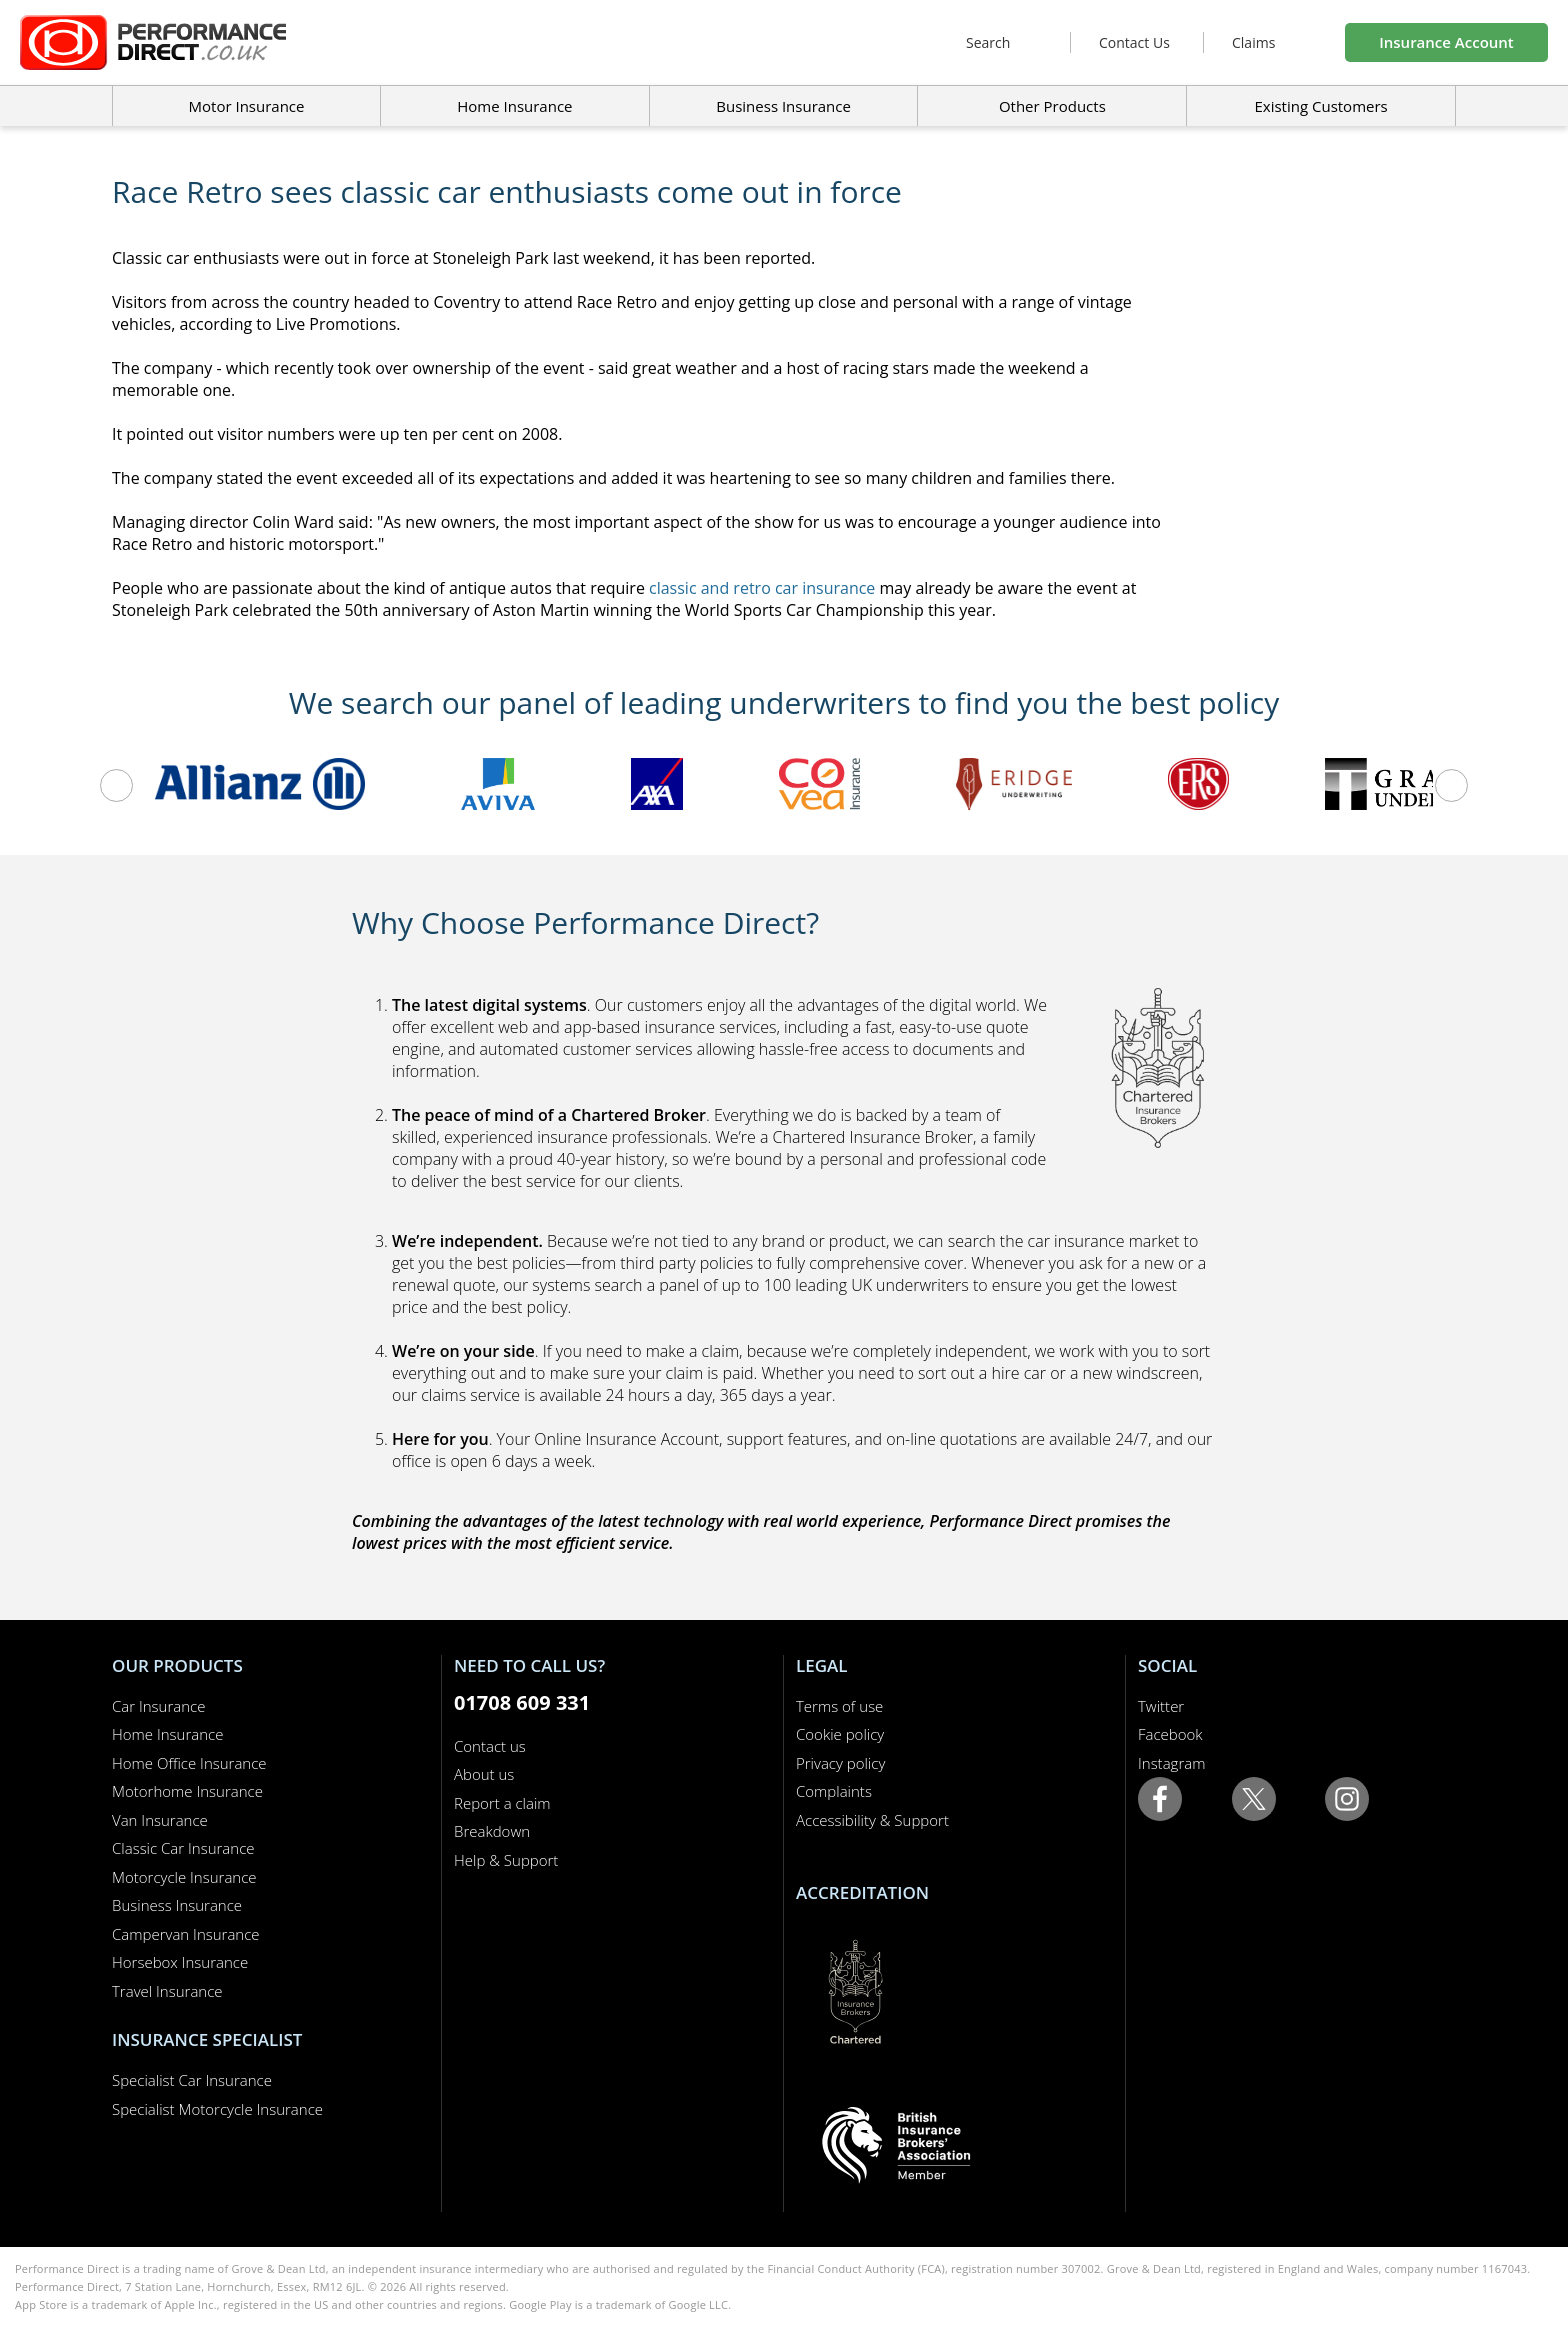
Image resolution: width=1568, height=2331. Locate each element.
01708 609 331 (522, 1702)
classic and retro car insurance (762, 588)
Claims (1253, 42)
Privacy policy (840, 1763)
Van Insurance (160, 1820)
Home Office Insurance (189, 1763)
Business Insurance (783, 106)
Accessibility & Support (872, 1820)
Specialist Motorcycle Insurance (217, 2109)
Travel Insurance (167, 1991)
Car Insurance (158, 1706)
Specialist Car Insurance (192, 2080)
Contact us (490, 1746)
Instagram (1171, 1763)
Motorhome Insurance (187, 1791)
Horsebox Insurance (180, 1962)
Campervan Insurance (186, 1934)
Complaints (834, 1791)
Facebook (1170, 1734)
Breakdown (492, 1831)
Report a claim (502, 1803)
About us (484, 1774)
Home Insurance (167, 1734)
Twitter (1161, 1706)
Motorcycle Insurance (184, 1877)
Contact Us (1134, 42)
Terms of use (839, 1706)
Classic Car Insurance (183, 1848)
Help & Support (506, 1860)
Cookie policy (840, 1734)
